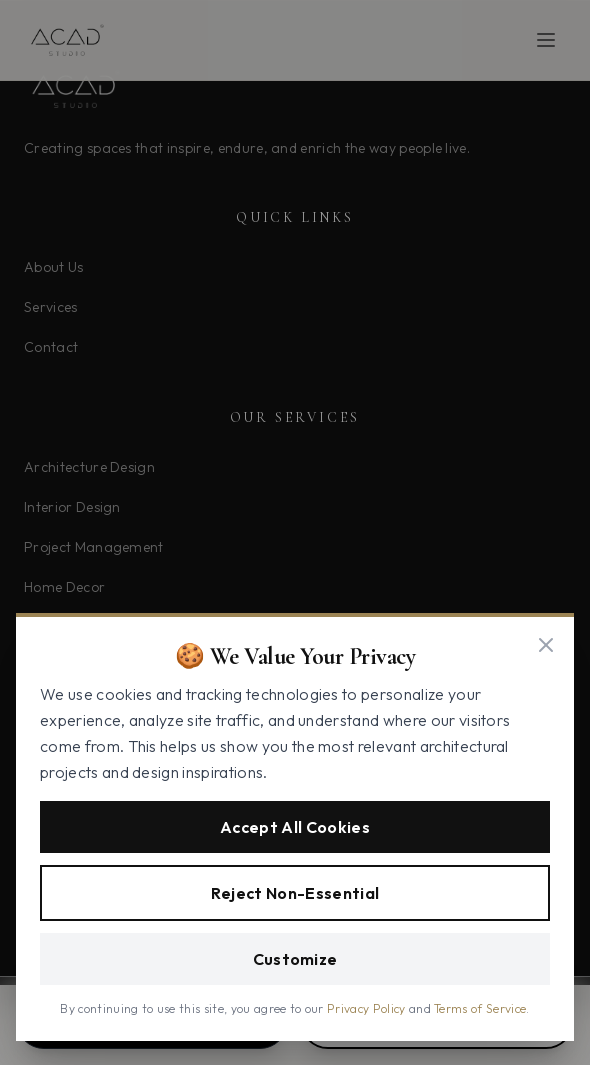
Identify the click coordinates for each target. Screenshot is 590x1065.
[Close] (546, 645)
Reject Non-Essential (295, 893)
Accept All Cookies (295, 827)
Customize (295, 959)
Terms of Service (480, 1008)
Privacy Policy (366, 1008)
